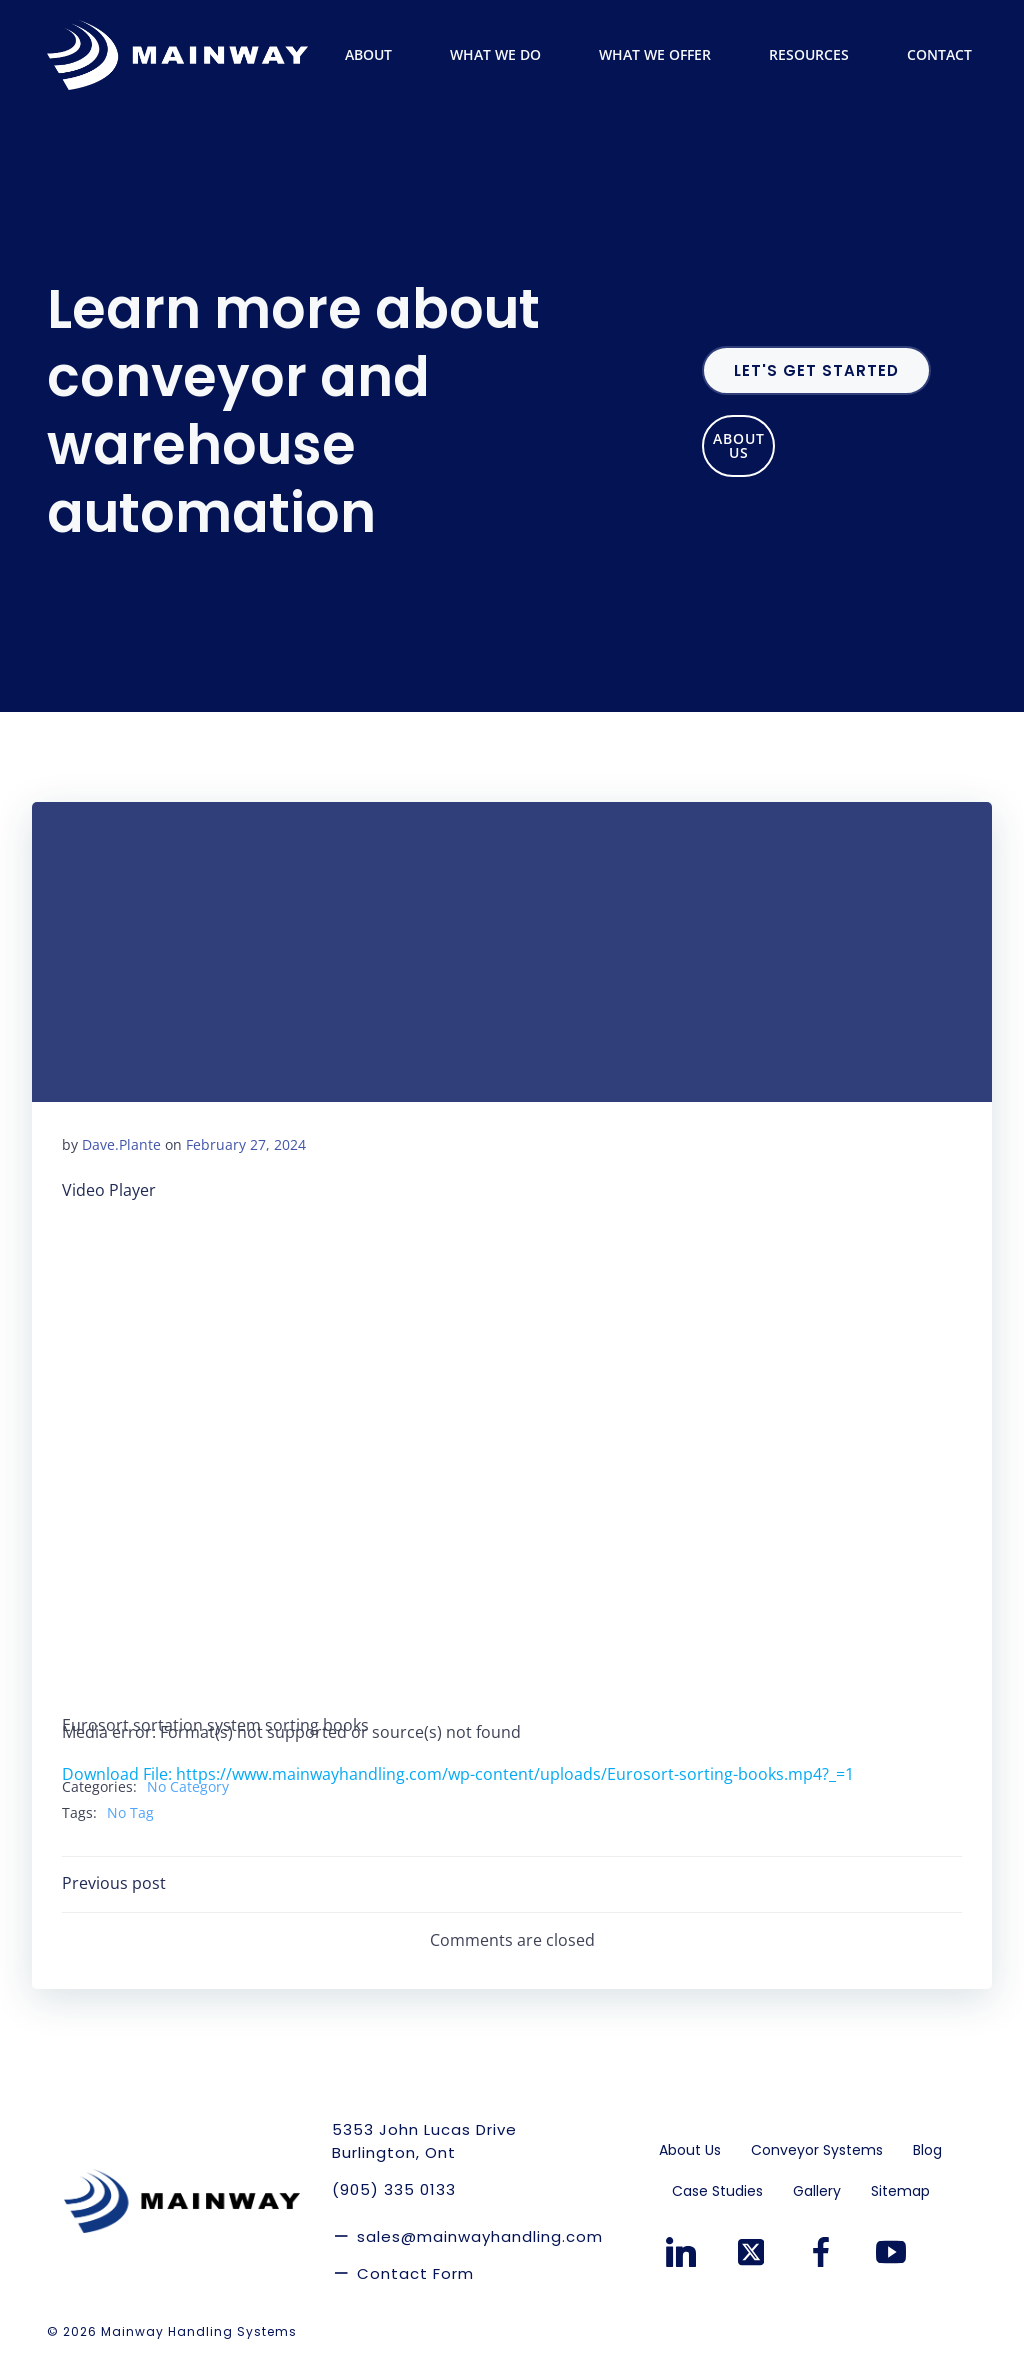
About (377, 54)
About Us (690, 2147)
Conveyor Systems (817, 2147)
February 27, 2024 (246, 1144)
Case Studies (717, 2188)
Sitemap (900, 2188)
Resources (818, 54)
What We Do (504, 54)
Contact (939, 54)
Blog (927, 2147)
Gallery (817, 2188)
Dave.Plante (121, 1144)
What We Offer (664, 54)
